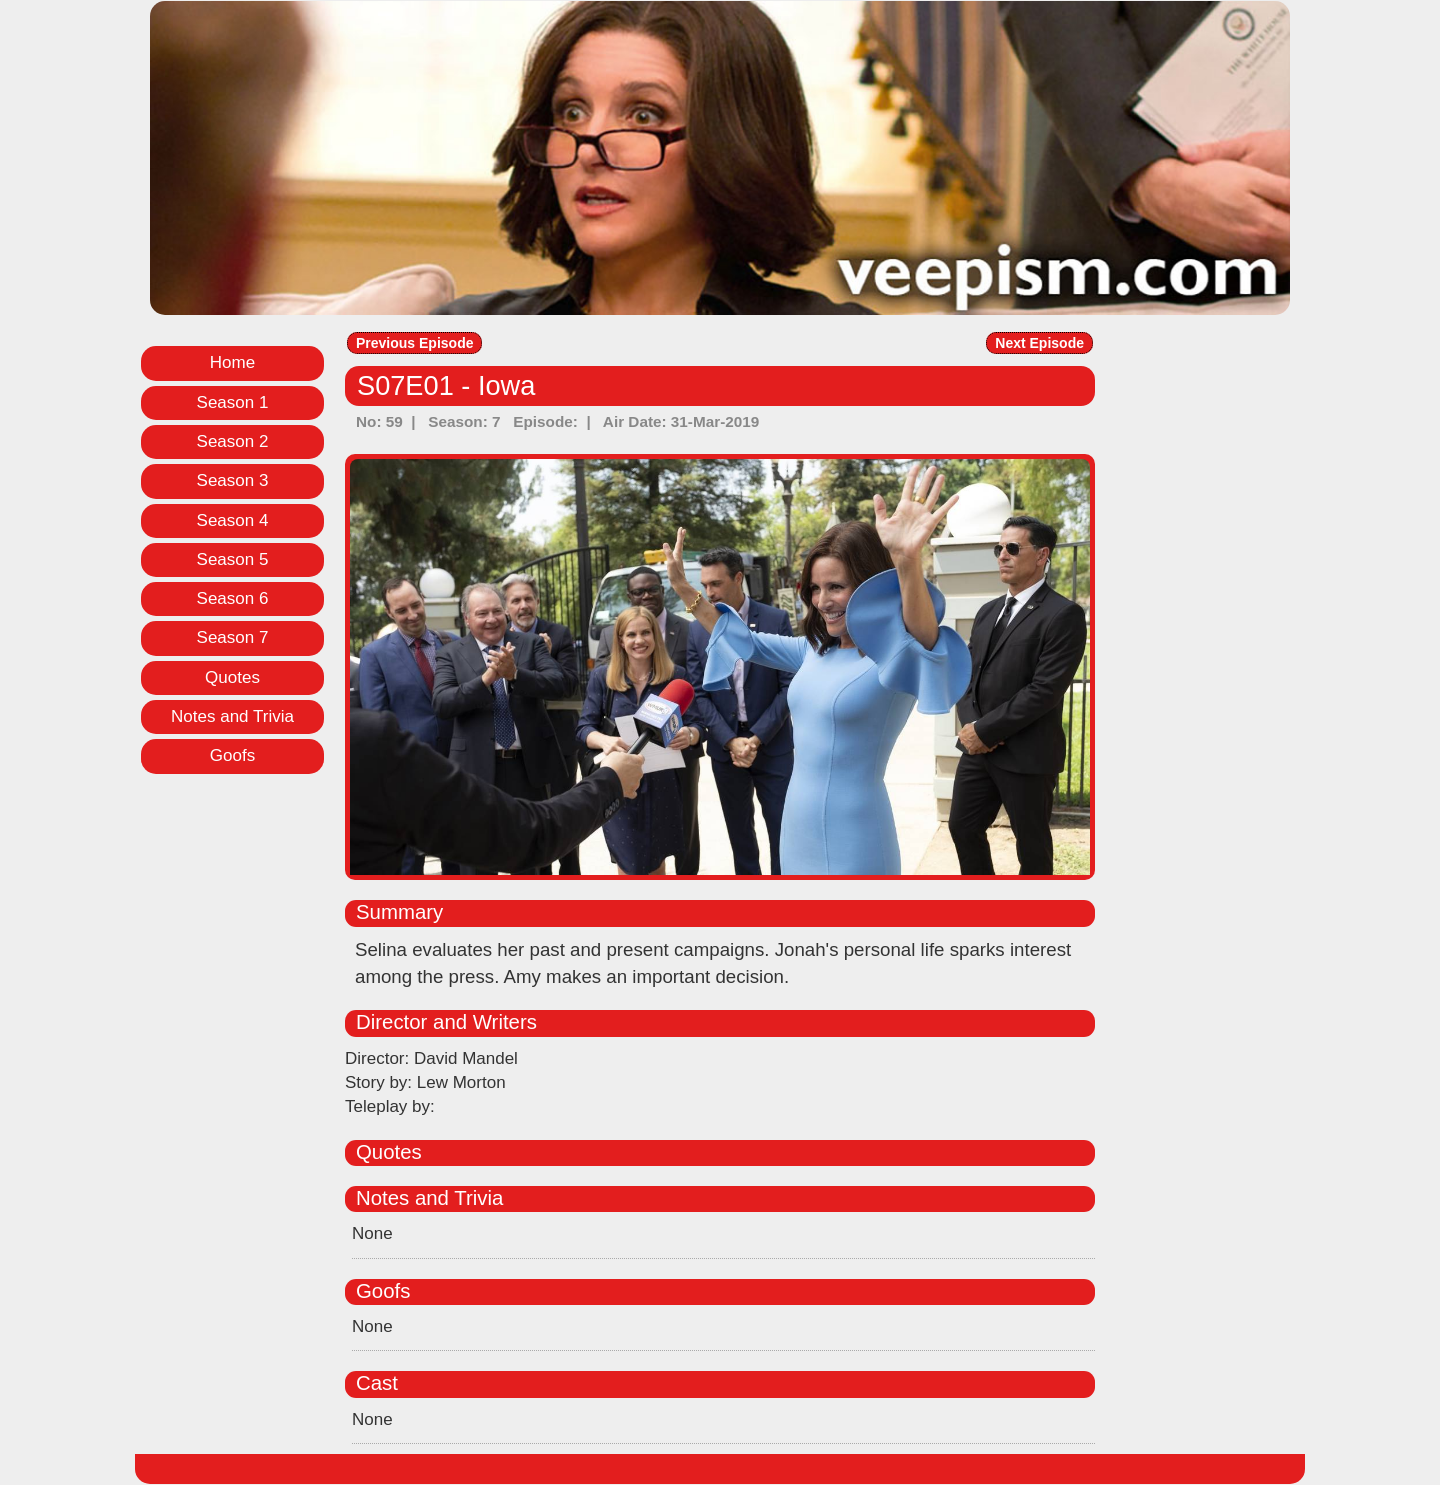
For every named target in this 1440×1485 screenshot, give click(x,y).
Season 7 (233, 637)
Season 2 (233, 441)
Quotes (232, 677)
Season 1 (233, 402)
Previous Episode (414, 343)
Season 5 (233, 559)
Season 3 (233, 480)
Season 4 (233, 520)
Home (232, 362)
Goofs (232, 755)
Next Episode (1039, 343)
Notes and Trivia (232, 716)
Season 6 (233, 598)
